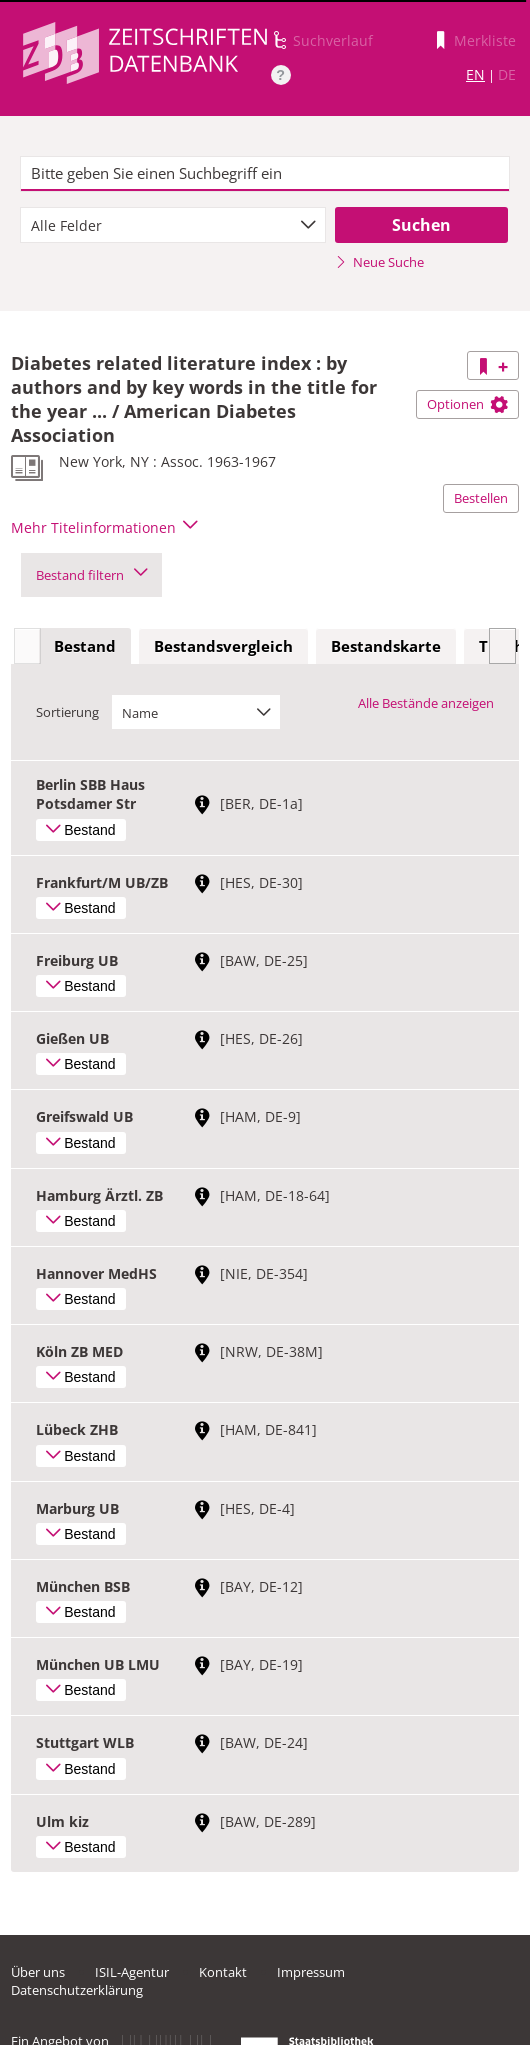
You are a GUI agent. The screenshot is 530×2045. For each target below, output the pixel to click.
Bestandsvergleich (223, 646)
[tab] (85, 647)
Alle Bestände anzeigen (426, 703)
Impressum (311, 1972)
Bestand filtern (91, 575)
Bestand (85, 646)
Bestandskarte (386, 646)
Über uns (38, 1972)
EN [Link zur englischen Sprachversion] (475, 74)
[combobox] (173, 225)
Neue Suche (379, 262)
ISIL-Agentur (132, 1972)
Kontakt (223, 1972)
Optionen (467, 404)
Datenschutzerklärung (77, 1990)
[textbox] (265, 174)
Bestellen (481, 498)
